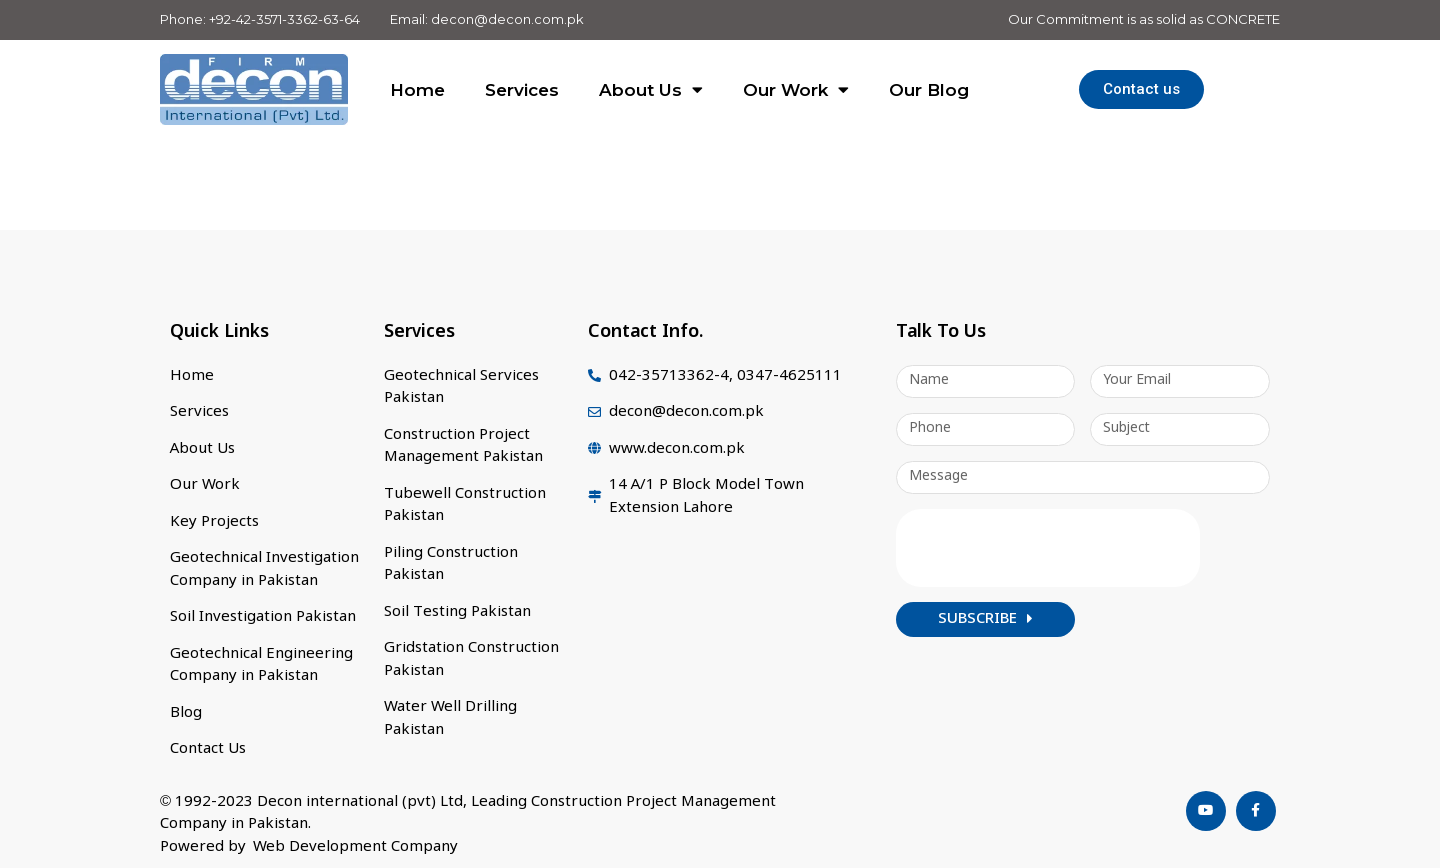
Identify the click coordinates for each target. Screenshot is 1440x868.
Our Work (796, 89)
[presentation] (1048, 548)
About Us (651, 89)
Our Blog (929, 90)
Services (522, 90)
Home (417, 90)
